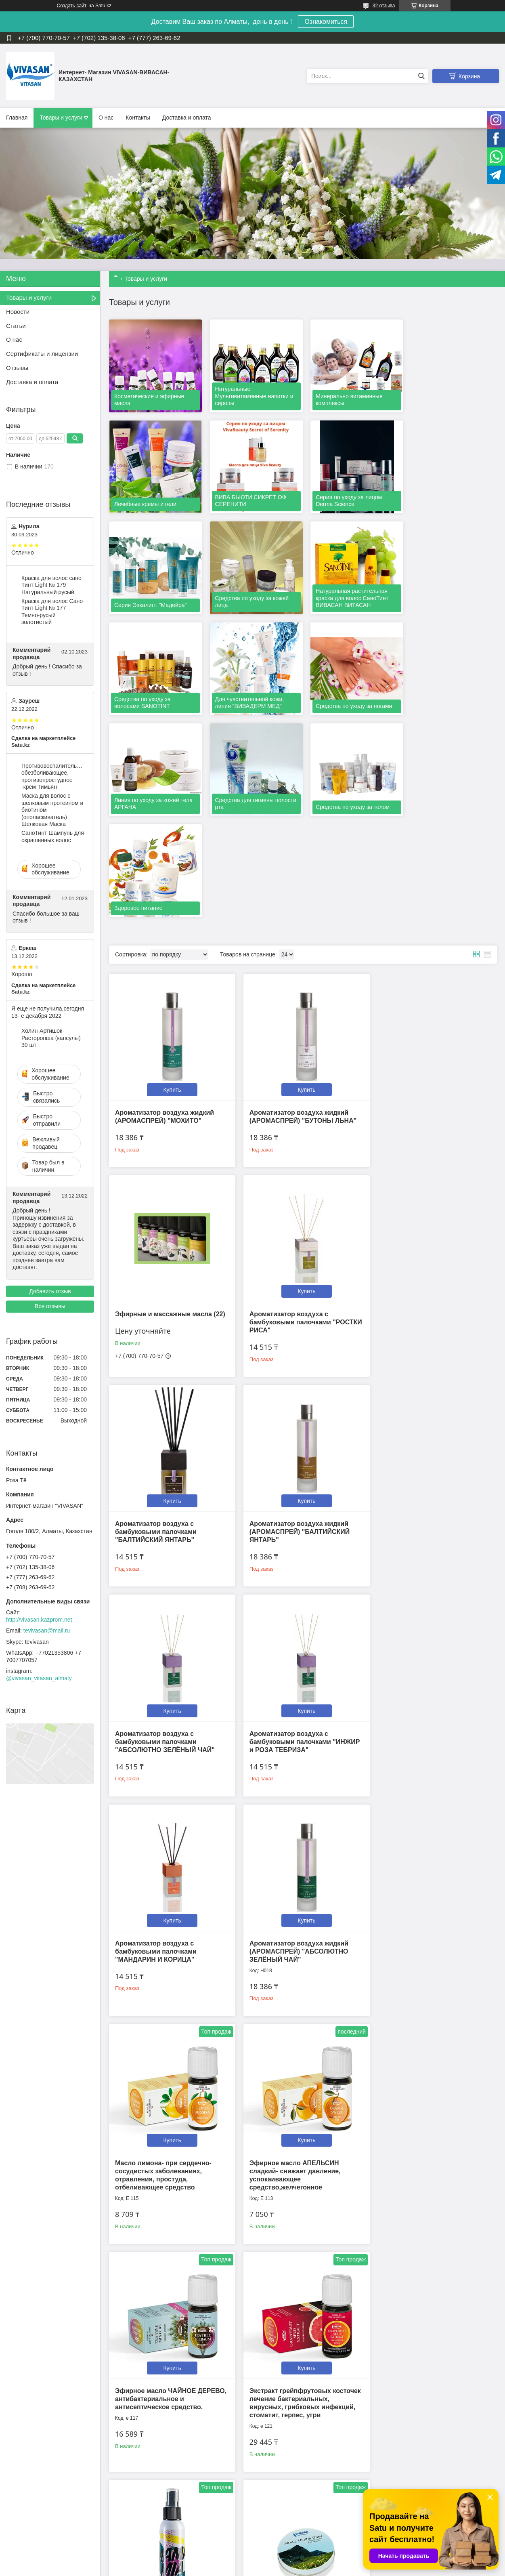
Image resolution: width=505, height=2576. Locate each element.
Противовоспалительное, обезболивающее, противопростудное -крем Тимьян (53, 776)
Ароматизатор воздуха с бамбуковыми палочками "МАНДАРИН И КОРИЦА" (417, 1311)
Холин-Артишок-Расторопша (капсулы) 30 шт (51, 1037)
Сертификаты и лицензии (42, 353)
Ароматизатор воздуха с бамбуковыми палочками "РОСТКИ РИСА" (156, 1105)
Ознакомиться (325, 21)
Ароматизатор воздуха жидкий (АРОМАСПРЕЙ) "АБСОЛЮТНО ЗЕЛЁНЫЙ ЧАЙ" (164, 1517)
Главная (16, 117)
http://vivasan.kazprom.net (39, 1619)
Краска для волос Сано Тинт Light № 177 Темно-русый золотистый (52, 612)
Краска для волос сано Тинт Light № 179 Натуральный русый (51, 585)
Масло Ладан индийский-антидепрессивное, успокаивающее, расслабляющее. (299, 2413)
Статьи (16, 325)
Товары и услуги (61, 117)
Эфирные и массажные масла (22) (431, 899)
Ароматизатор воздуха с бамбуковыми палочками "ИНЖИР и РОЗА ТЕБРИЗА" (300, 1311)
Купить (170, 876)
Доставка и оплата (186, 117)
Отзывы (17, 367)
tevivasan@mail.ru (46, 1630)
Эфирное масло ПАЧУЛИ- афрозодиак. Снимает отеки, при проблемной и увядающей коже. (167, 2413)
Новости (17, 311)
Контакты (138, 117)
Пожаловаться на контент (287, 2568)
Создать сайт (72, 5)
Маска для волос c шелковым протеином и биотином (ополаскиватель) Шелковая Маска (52, 809)
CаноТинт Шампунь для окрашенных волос (52, 836)
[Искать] (421, 76)
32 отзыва (384, 5)
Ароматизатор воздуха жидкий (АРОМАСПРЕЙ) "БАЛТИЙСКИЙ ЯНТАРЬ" (426, 1105)
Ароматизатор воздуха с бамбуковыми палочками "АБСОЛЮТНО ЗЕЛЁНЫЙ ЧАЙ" (165, 1311)
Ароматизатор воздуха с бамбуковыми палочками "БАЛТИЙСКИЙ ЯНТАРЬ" (286, 1105)
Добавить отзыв (50, 1291)
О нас (105, 117)
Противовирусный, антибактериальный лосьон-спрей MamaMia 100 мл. (422, 1741)
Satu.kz (287, 2561)
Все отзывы (50, 1306)
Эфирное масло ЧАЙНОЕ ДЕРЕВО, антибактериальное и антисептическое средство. (165, 1741)
